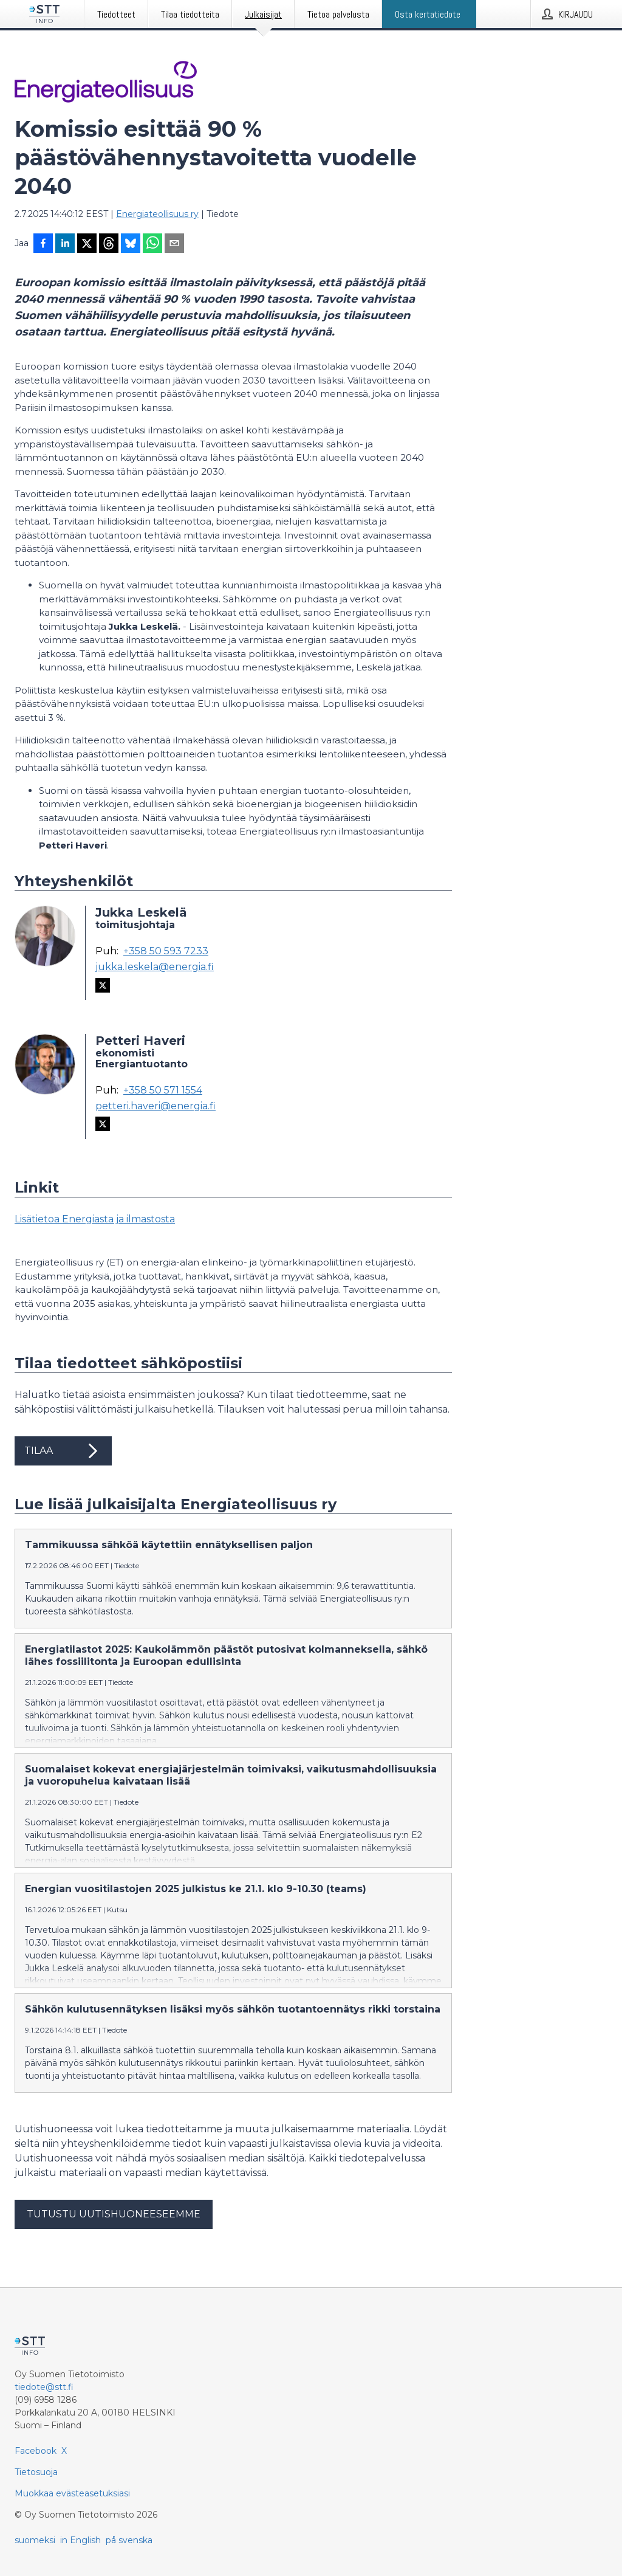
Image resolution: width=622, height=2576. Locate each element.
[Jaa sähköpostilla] (174, 244)
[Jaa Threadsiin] (108, 244)
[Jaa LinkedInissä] (65, 244)
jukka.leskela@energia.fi (154, 967)
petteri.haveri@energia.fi (155, 1106)
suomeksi (35, 2540)
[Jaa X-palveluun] (87, 244)
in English (80, 2540)
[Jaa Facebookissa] (43, 244)
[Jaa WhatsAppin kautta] (152, 244)
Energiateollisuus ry (157, 213)
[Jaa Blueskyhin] (130, 244)
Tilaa (63, 1451)
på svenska (129, 2540)
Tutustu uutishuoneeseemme (113, 2214)
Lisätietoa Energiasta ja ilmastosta (95, 1219)
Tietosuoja (36, 2472)
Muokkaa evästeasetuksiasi (72, 2493)
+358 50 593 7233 (165, 951)
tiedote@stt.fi (44, 2386)
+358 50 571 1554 (162, 1090)
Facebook (35, 2450)
